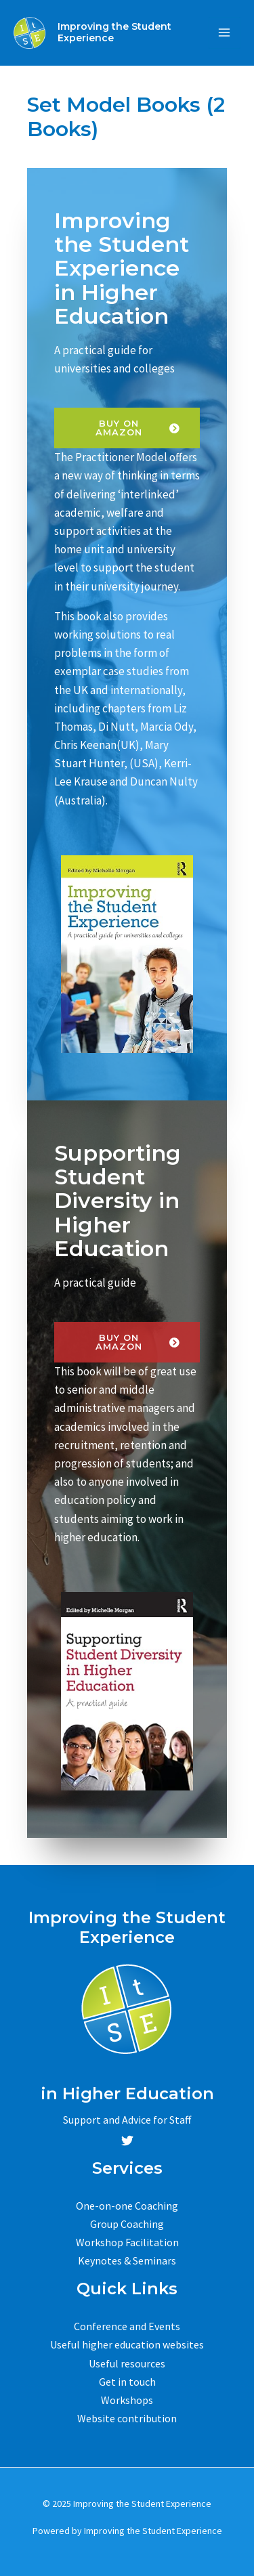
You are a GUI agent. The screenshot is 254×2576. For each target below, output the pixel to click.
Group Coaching (127, 2224)
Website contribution (127, 2418)
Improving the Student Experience (114, 32)
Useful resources (127, 2363)
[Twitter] (127, 2140)
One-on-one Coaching (127, 2205)
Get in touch (127, 2381)
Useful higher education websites (127, 2345)
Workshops (127, 2400)
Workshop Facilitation (127, 2242)
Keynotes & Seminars (127, 2260)
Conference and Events (127, 2326)
